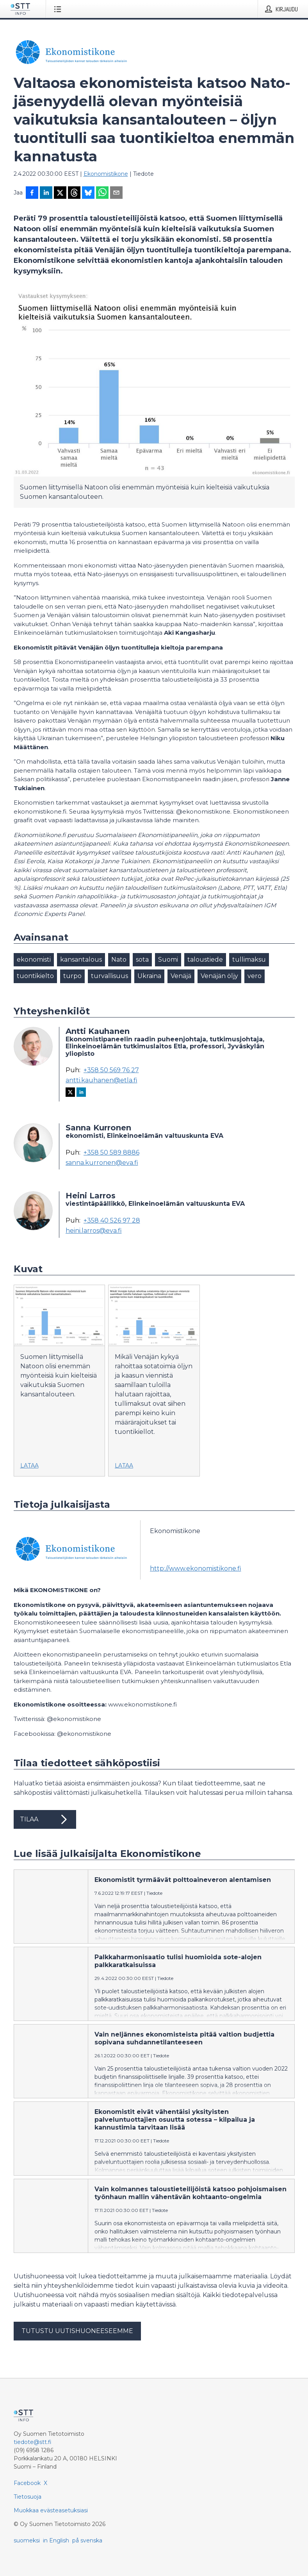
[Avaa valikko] (59, 9)
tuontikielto (35, 976)
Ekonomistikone (106, 173)
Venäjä (181, 976)
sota (142, 959)
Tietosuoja (27, 2496)
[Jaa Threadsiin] (74, 193)
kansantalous (81, 959)
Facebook (27, 2483)
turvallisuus (109, 976)
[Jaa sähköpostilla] (116, 193)
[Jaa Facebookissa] (32, 193)
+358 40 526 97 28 (112, 1220)
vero (254, 976)
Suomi (168, 959)
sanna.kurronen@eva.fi (102, 1162)
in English (56, 2540)
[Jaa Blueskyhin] (88, 193)
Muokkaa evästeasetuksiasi (51, 2510)
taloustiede (205, 959)
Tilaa (45, 1819)
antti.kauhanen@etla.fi (101, 1080)
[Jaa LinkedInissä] (46, 193)
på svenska (87, 2540)
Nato (118, 959)
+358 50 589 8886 (111, 1152)
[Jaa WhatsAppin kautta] (102, 193)
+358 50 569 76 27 (111, 1070)
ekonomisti (34, 959)
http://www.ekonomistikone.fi (195, 1568)
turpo (72, 976)
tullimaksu (249, 959)
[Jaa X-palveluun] (60, 193)
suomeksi (27, 2540)
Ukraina (149, 976)
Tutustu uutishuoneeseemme (77, 2331)
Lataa (29, 1465)
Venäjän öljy (219, 976)
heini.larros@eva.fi (94, 1230)
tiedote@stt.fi (33, 2442)
